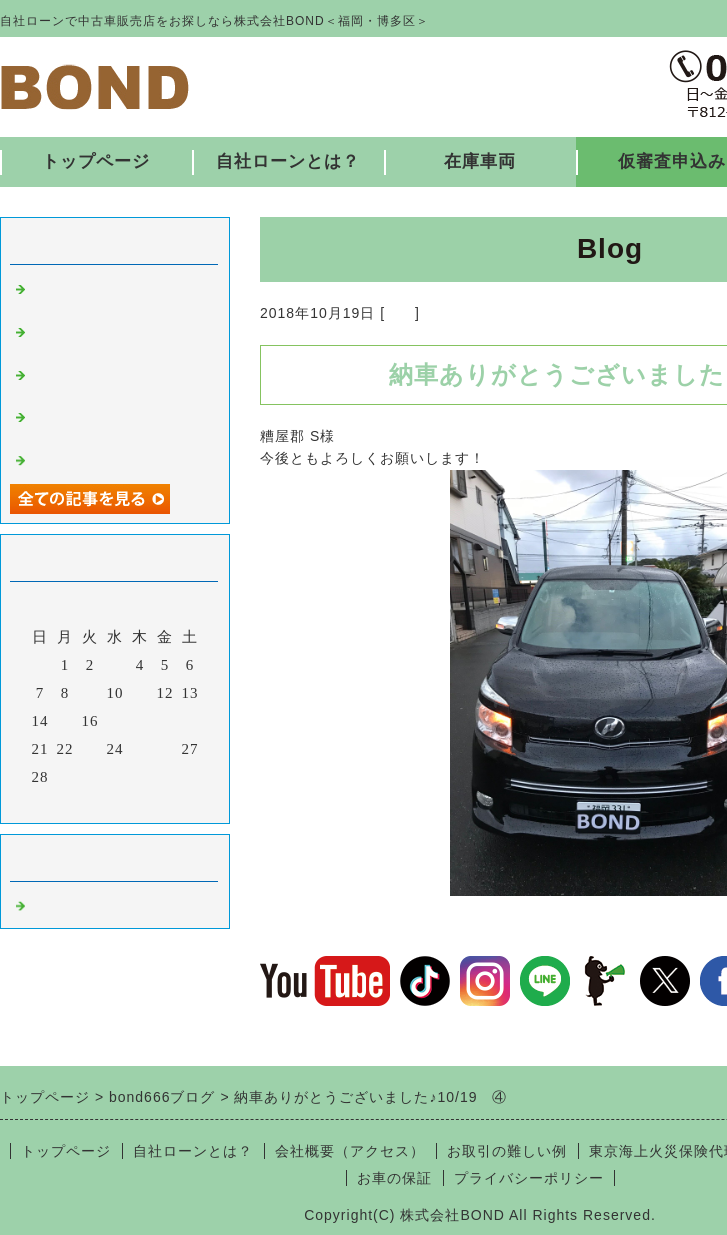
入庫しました (78, 458)
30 (90, 777)
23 (90, 749)
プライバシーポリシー (529, 1178)
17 (115, 721)
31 (115, 777)
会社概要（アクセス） (350, 1151)
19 (165, 721)
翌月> (156, 803)
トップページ (96, 161)
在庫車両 (480, 161)
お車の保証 (394, 1178)
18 (140, 721)
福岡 (400, 313)
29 (65, 777)
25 (140, 749)
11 (140, 693)
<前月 (73, 803)
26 (165, 749)
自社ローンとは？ (288, 161)
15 (65, 721)
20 (190, 721)
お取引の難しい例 (507, 1151)
